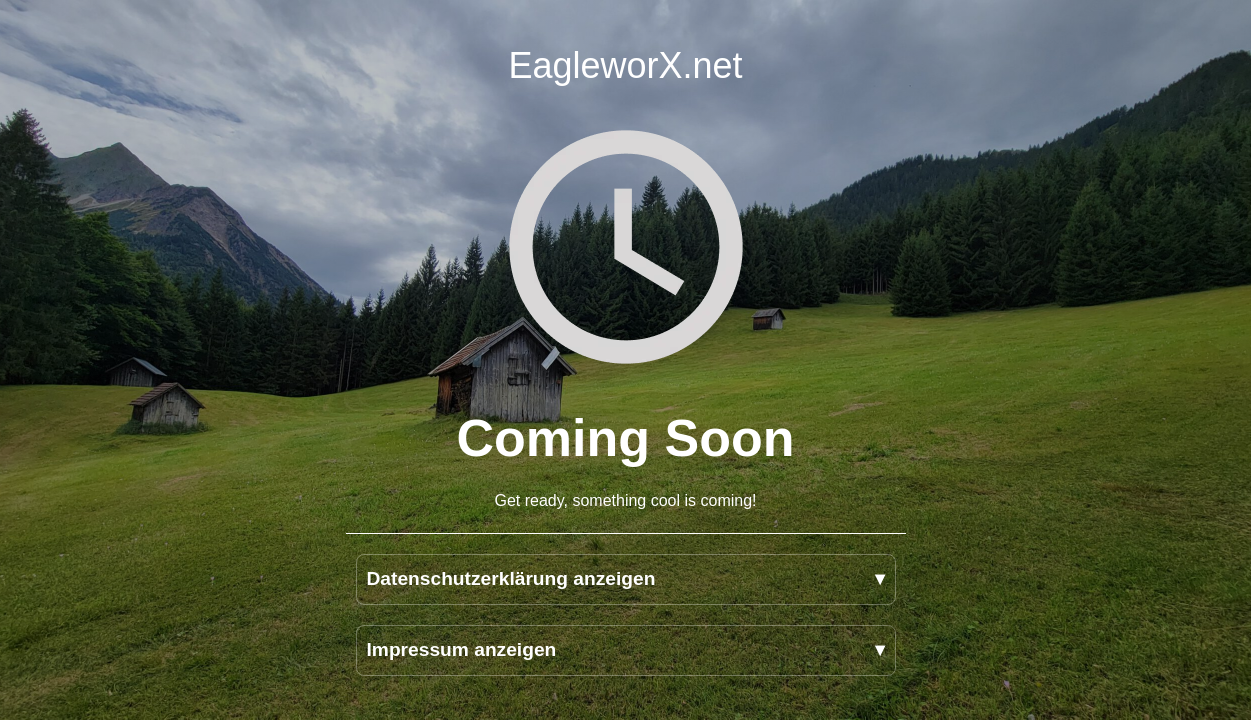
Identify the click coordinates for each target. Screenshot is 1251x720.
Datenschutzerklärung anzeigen (511, 578)
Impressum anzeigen (462, 649)
